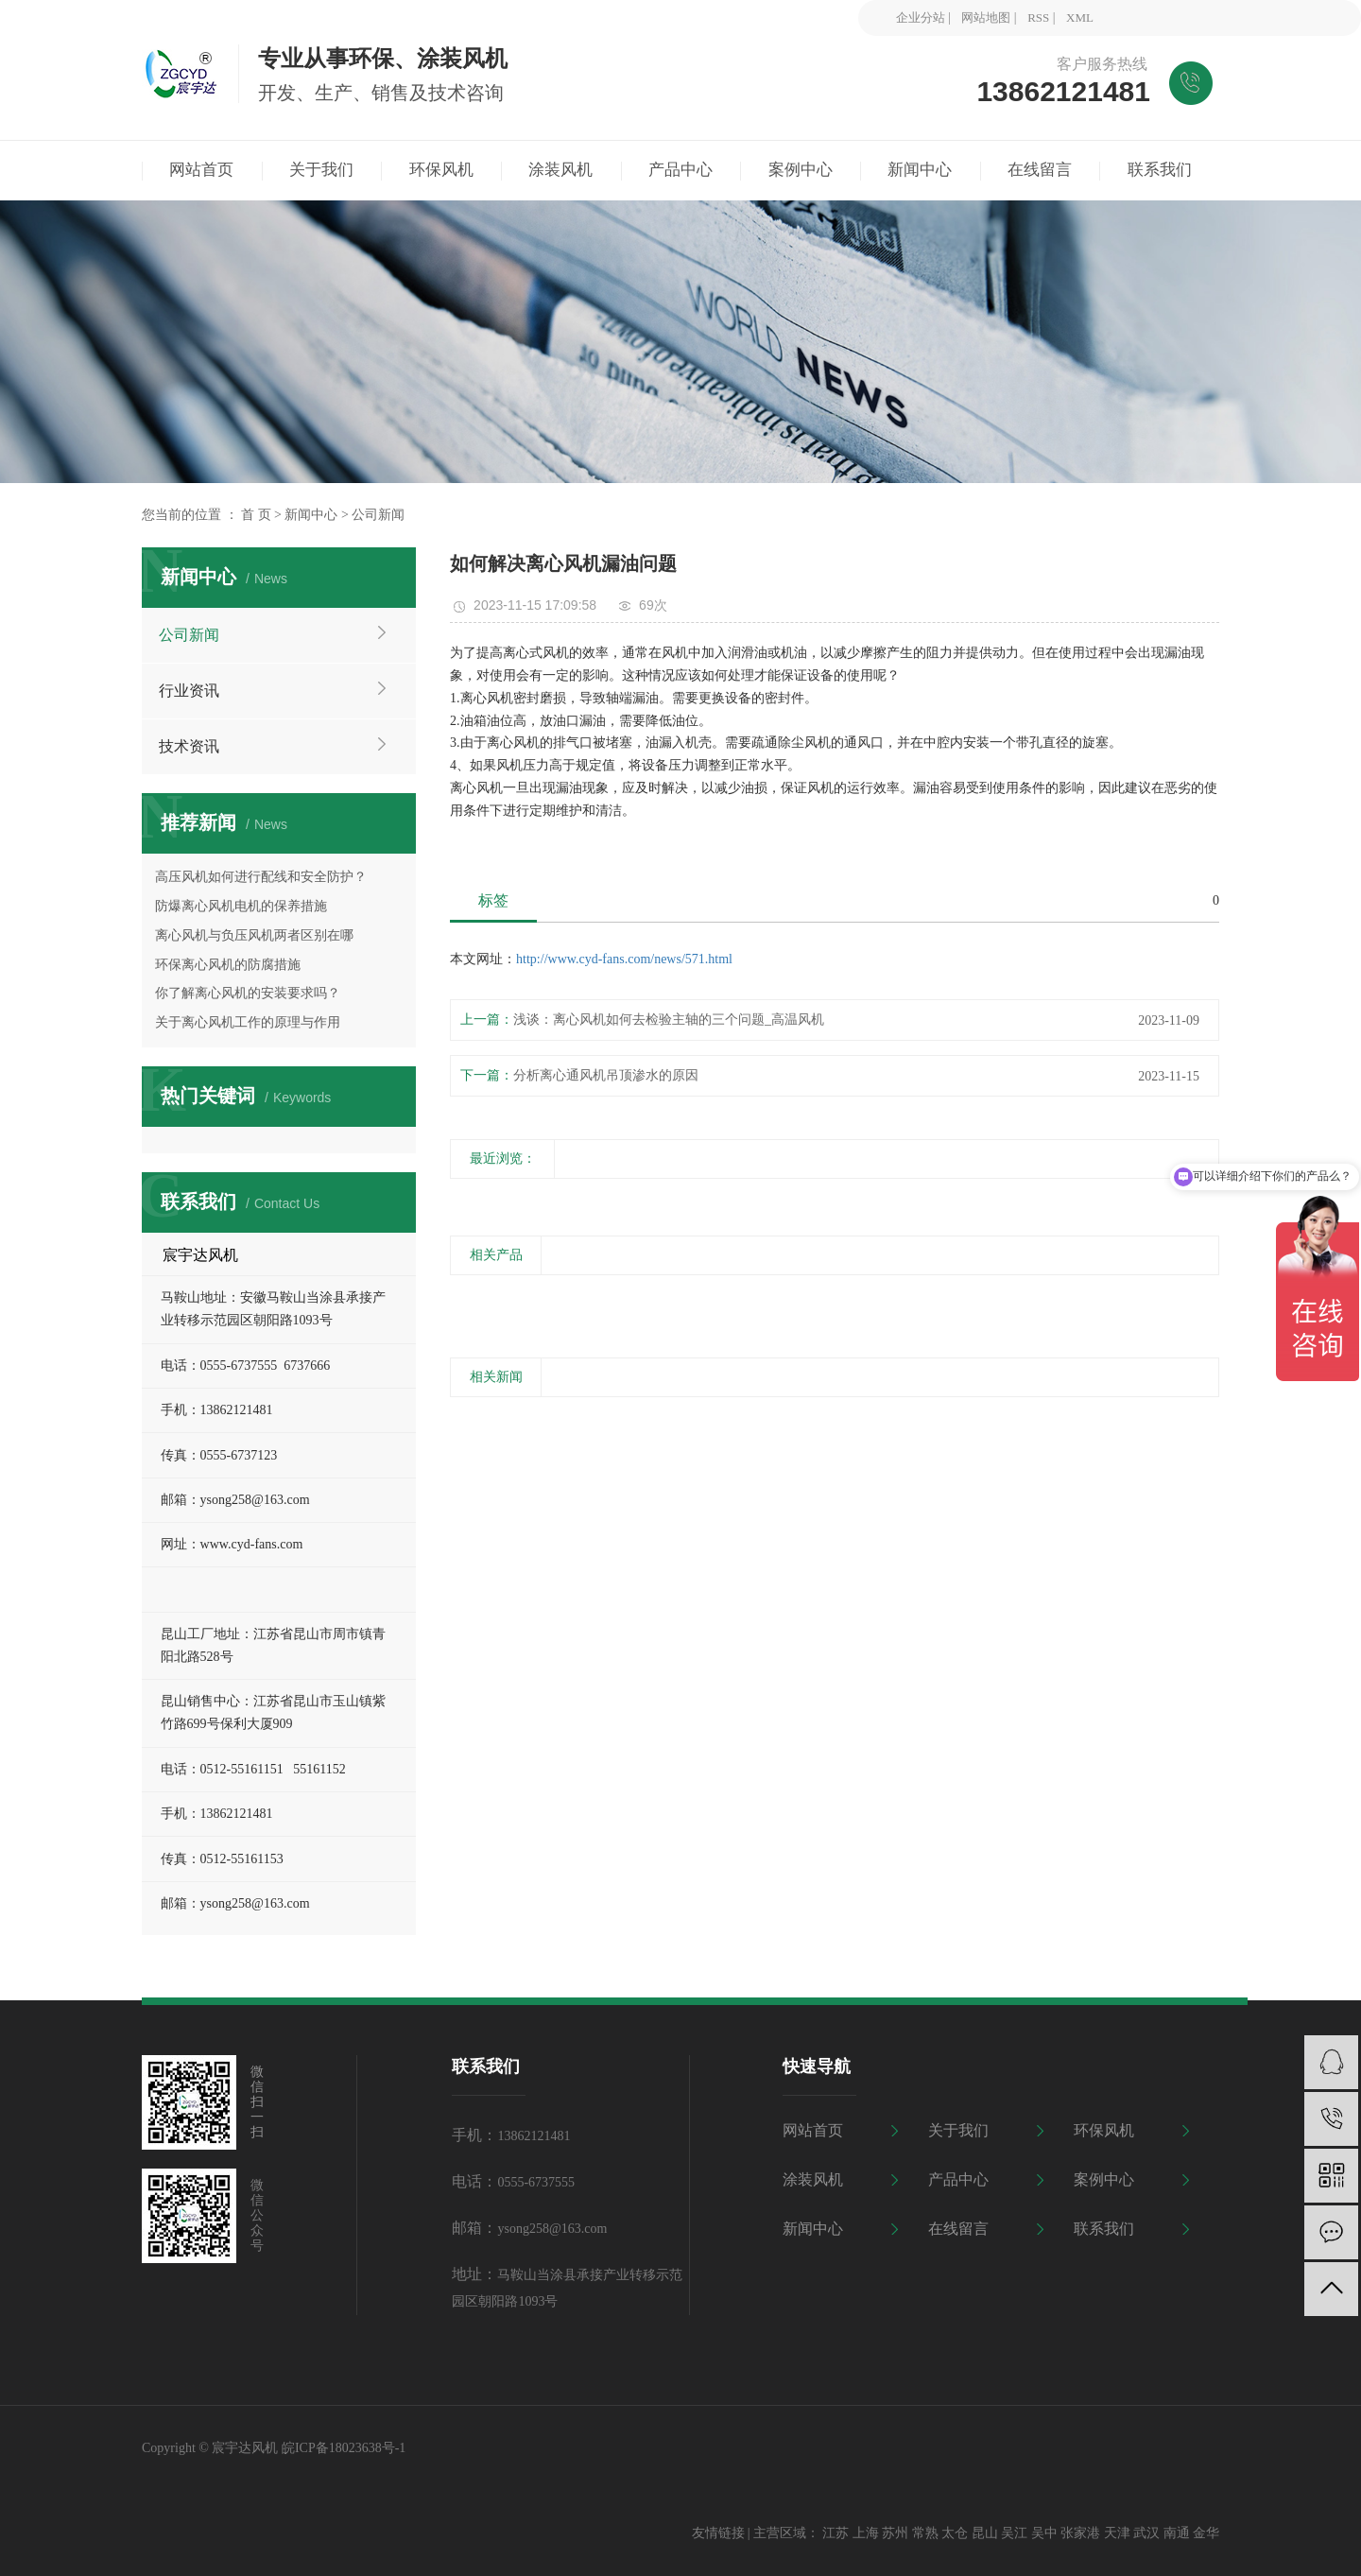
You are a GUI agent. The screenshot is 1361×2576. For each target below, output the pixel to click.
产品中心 (958, 2179)
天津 (1117, 2533)
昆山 (985, 2533)
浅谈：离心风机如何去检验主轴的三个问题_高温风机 (668, 1019)
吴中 (1044, 2533)
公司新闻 (378, 515)
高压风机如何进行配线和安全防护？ (261, 877)
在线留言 (958, 2229)
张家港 (1080, 2533)
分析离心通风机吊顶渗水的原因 (605, 1075)
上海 (866, 2533)
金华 (1206, 2533)
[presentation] (462, 1298)
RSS (1038, 17)
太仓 (954, 2533)
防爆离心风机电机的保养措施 (241, 906)
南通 (1176, 2533)
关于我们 (958, 2130)
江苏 (835, 2533)
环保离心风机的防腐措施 (228, 965)
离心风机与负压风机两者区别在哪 (254, 935)
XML (1080, 17)
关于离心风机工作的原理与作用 (247, 1022)
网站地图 (985, 17)
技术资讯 (189, 746)
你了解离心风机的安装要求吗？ (247, 993)
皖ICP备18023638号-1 (343, 2448)
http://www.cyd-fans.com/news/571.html (624, 959)
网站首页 (813, 2130)
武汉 (1146, 2533)
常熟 (925, 2533)
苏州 (895, 2533)
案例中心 (1104, 2179)
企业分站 (920, 17)
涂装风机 (813, 2179)
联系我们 (1104, 2229)
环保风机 (1104, 2130)
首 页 (256, 515)
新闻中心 (310, 515)
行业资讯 (189, 691)
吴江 (1014, 2533)
